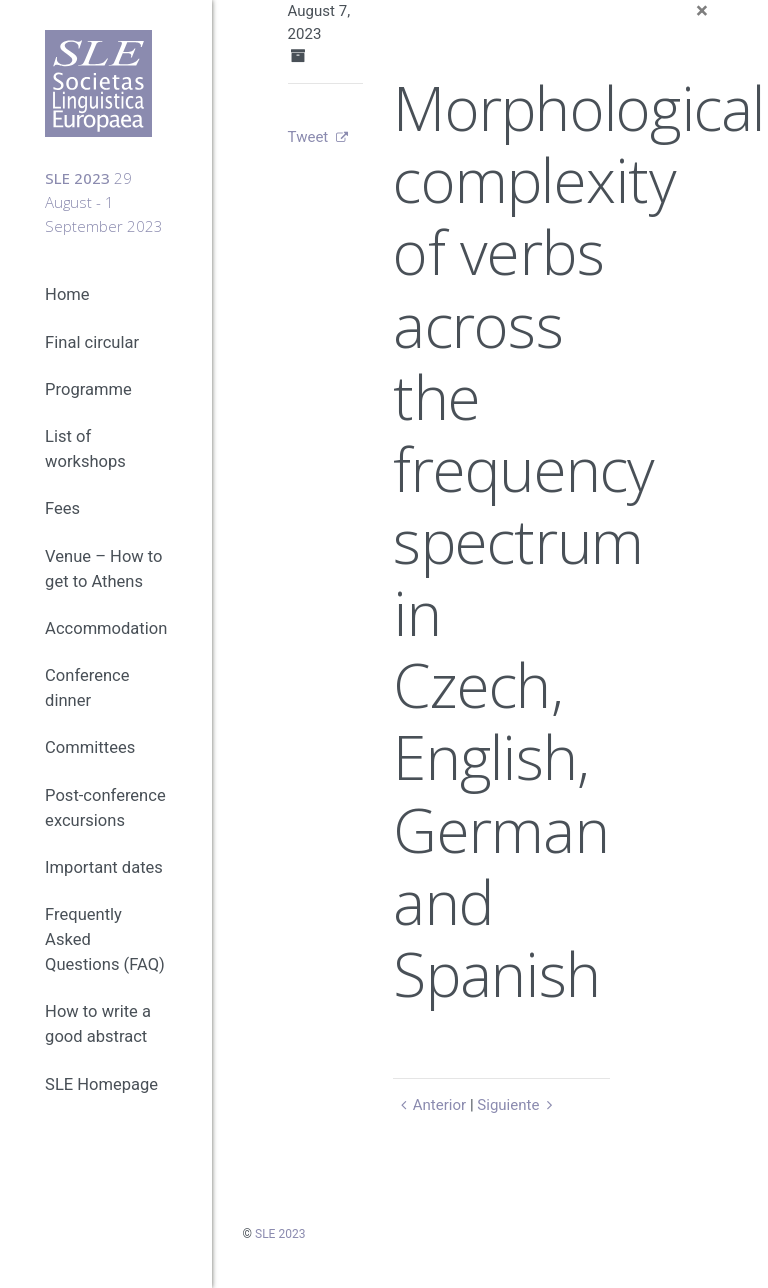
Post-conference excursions (105, 808)
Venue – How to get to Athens (103, 569)
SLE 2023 (280, 1234)
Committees (90, 747)
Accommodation (106, 628)
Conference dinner (87, 688)
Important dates (104, 867)
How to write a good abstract (98, 1024)
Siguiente (517, 1105)
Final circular (92, 342)
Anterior (429, 1105)
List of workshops (85, 449)
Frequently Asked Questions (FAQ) (105, 939)
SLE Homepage (101, 1084)
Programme (88, 389)
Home (67, 294)
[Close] (702, 11)
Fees (62, 508)
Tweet (308, 137)
